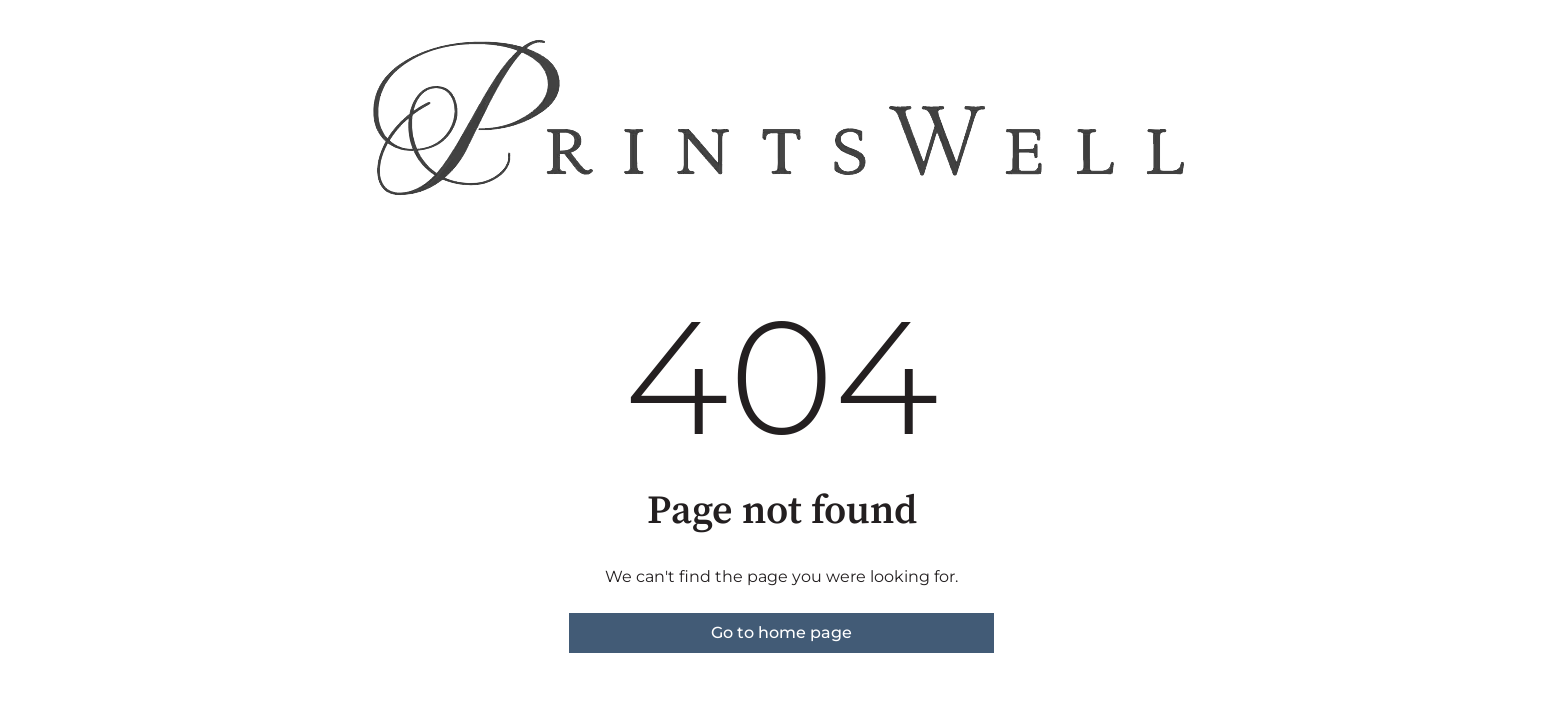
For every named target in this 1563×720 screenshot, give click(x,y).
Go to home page (781, 632)
